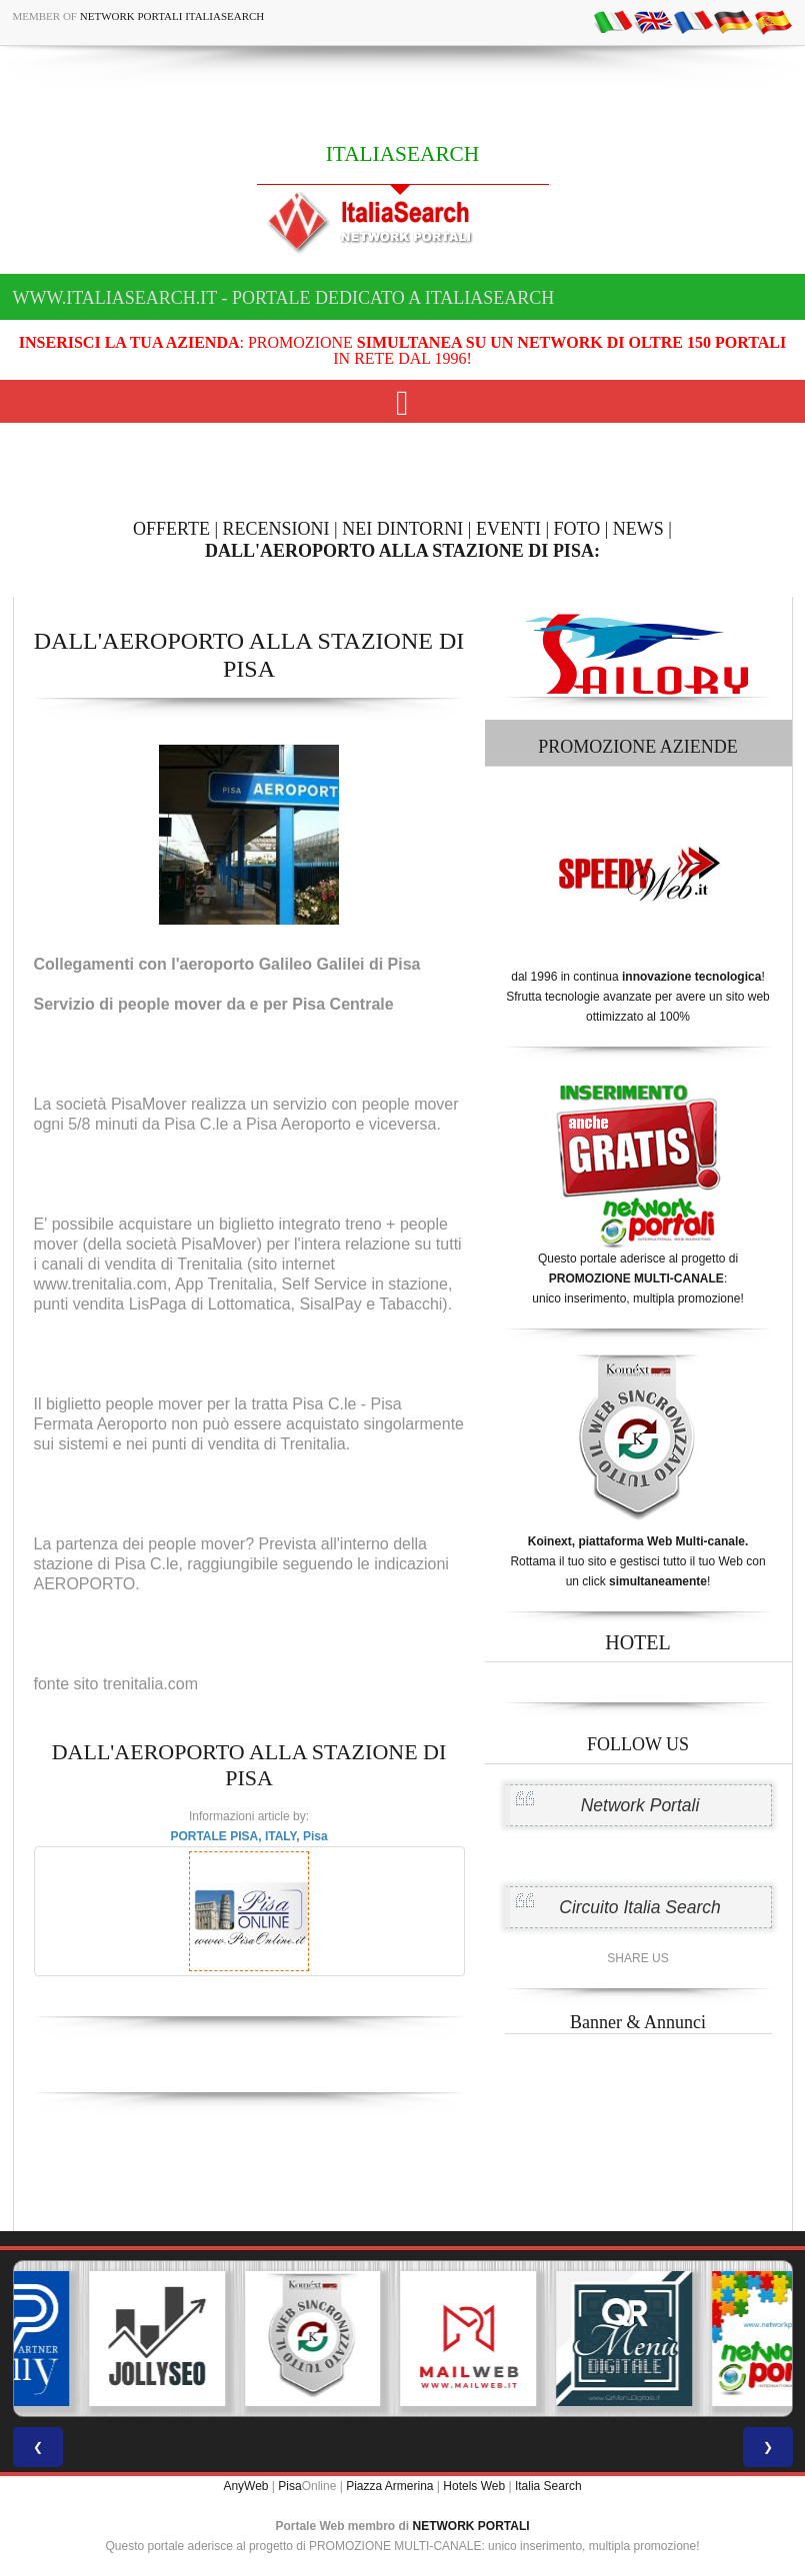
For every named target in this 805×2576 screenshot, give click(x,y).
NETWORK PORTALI (471, 2526)
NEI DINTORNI (402, 529)
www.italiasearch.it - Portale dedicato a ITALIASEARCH (284, 298)
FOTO (577, 529)
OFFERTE (171, 529)
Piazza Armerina (389, 2486)
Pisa (289, 2486)
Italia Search (548, 2486)
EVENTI (508, 529)
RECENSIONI (276, 529)
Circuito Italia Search (639, 1907)
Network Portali (640, 1805)
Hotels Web (474, 2486)
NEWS (638, 529)
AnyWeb (245, 2486)
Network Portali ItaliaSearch (172, 16)
